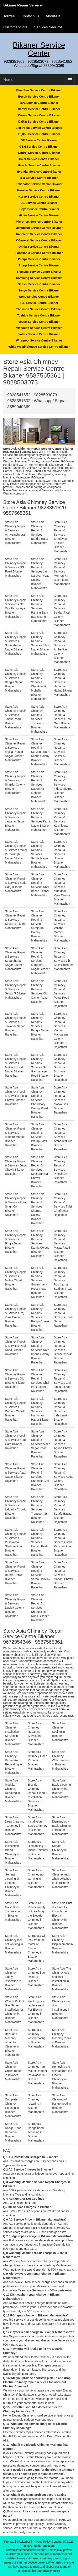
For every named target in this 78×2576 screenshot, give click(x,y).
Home (8, 80)
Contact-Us (30, 16)
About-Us (53, 16)
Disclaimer (23, 2541)
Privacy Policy (42, 2541)
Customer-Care (15, 27)
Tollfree (9, 16)
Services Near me (48, 27)
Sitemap (9, 2541)
